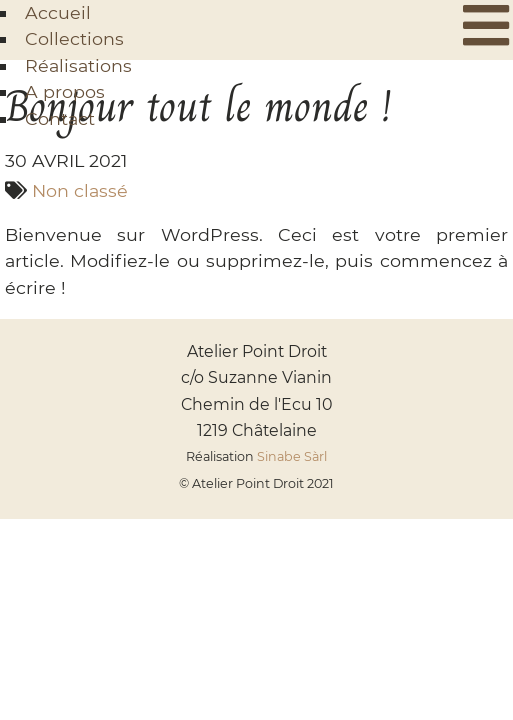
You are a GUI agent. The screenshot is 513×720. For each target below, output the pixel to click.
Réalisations (78, 65)
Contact (60, 118)
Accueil (58, 12)
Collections (74, 38)
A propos (65, 91)
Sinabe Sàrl (292, 456)
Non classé (80, 190)
